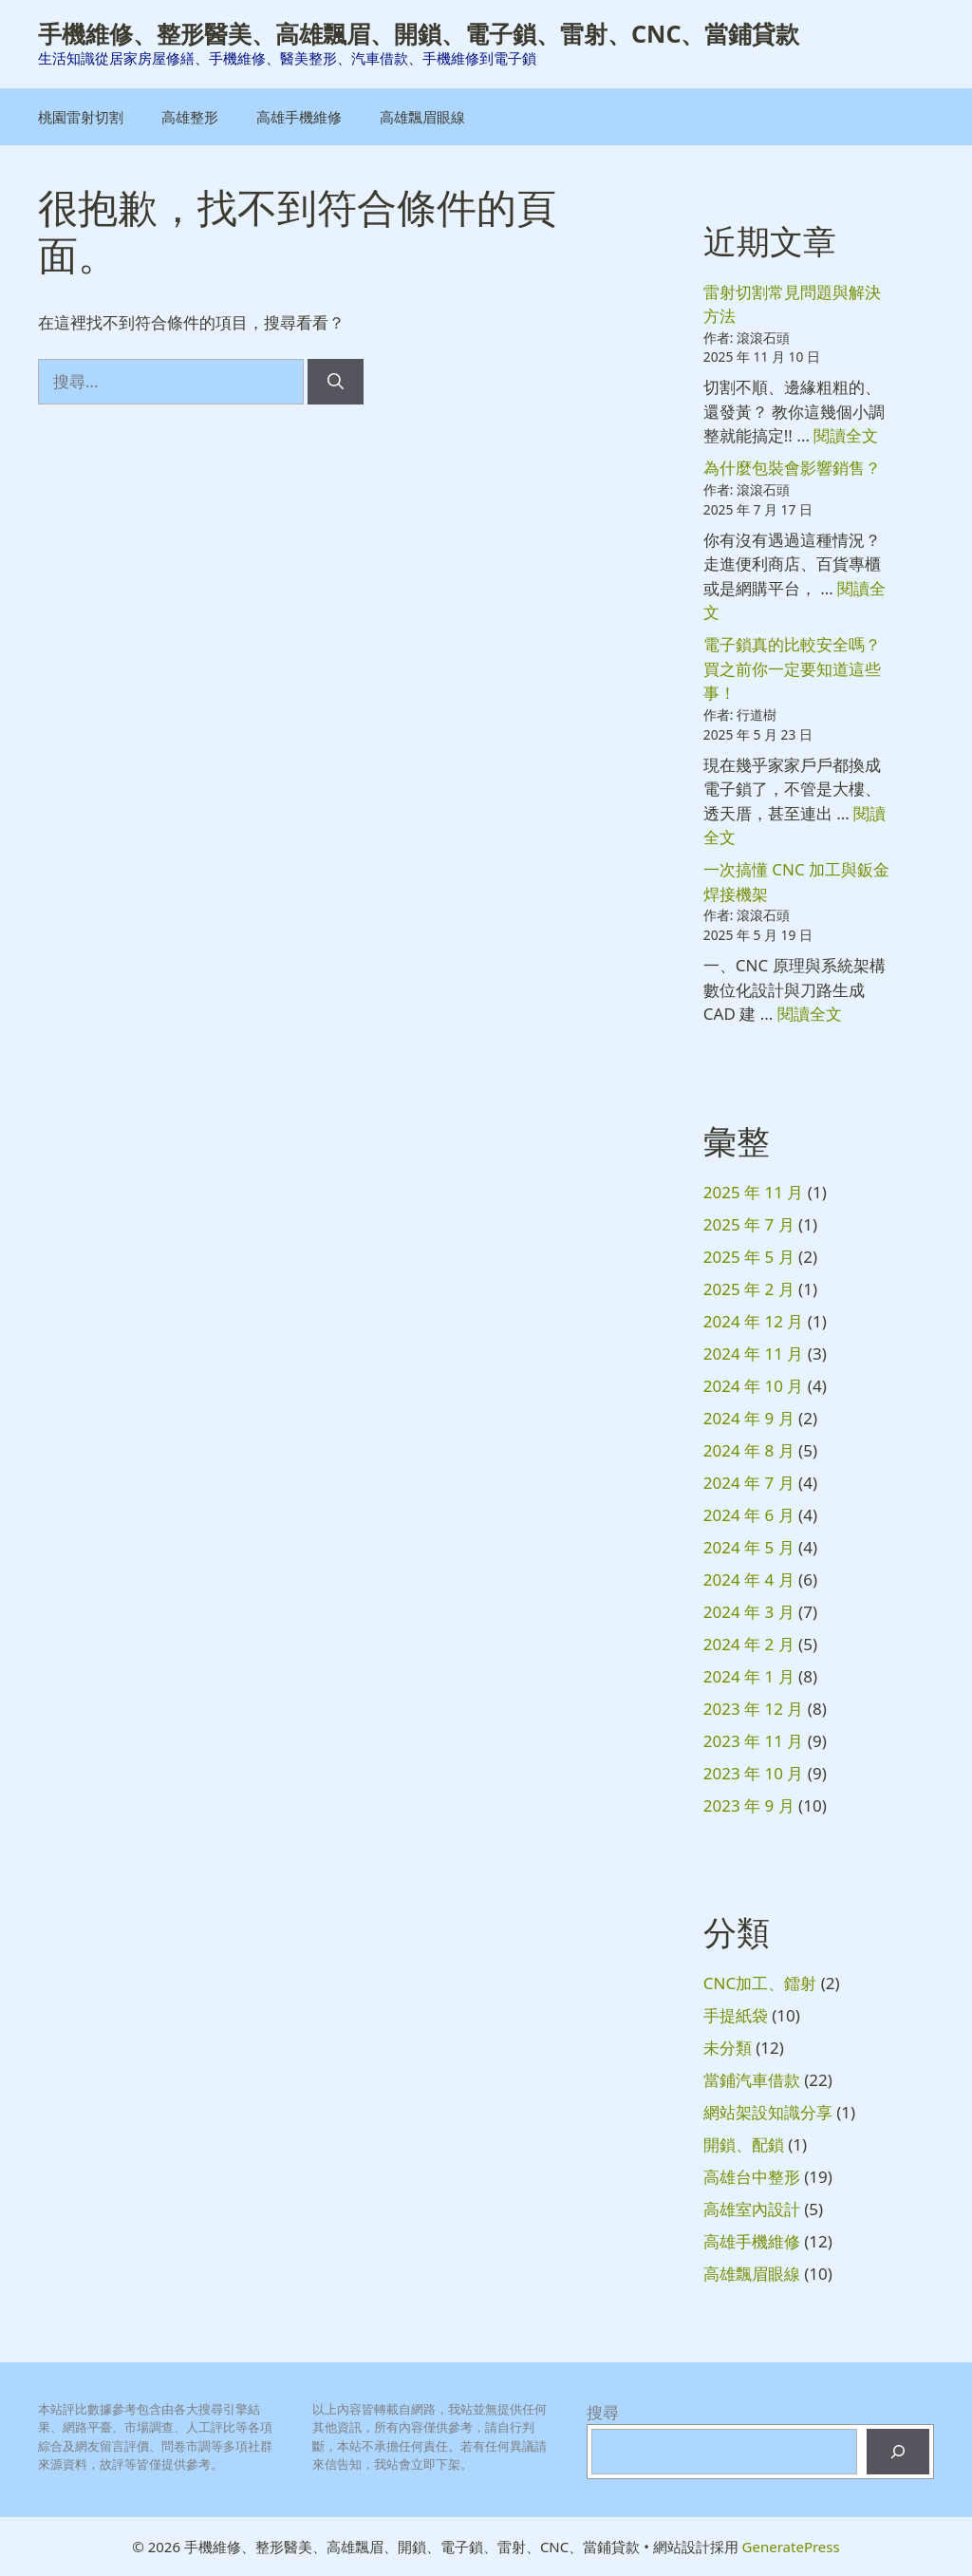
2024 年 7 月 (748, 1483)
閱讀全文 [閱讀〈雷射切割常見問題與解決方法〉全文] (845, 435)
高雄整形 (189, 116)
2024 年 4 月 (748, 1579)
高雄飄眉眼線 (422, 116)
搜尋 (603, 2412)
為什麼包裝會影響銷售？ (792, 468)
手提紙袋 (735, 2015)
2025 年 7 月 (748, 1224)
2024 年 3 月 (748, 1612)
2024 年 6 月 (748, 1515)
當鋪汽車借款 (751, 2080)
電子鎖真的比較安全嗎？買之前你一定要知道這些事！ (792, 668)
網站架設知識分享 (767, 2112)
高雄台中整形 (751, 2177)
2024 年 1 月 (748, 1676)
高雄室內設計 (751, 2209)
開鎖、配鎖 (743, 2144)
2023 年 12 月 (753, 1709)
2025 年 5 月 (748, 1257)
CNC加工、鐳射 (759, 1983)
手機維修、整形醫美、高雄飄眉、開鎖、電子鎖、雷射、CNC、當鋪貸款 (418, 33)
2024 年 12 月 (753, 1321)
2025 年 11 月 (753, 1192)
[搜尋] (336, 381)
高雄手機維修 (299, 116)
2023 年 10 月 (753, 1773)
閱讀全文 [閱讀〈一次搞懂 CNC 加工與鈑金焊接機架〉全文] (809, 1014)
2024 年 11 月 (753, 1353)
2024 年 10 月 (753, 1386)
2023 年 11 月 (753, 1741)
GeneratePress (791, 2546)
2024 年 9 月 (748, 1418)
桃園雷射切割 (80, 116)
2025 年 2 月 (748, 1289)
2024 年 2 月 (748, 1644)
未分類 (727, 2048)
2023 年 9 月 (748, 1805)
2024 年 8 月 (748, 1450)
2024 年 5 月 (748, 1547)
